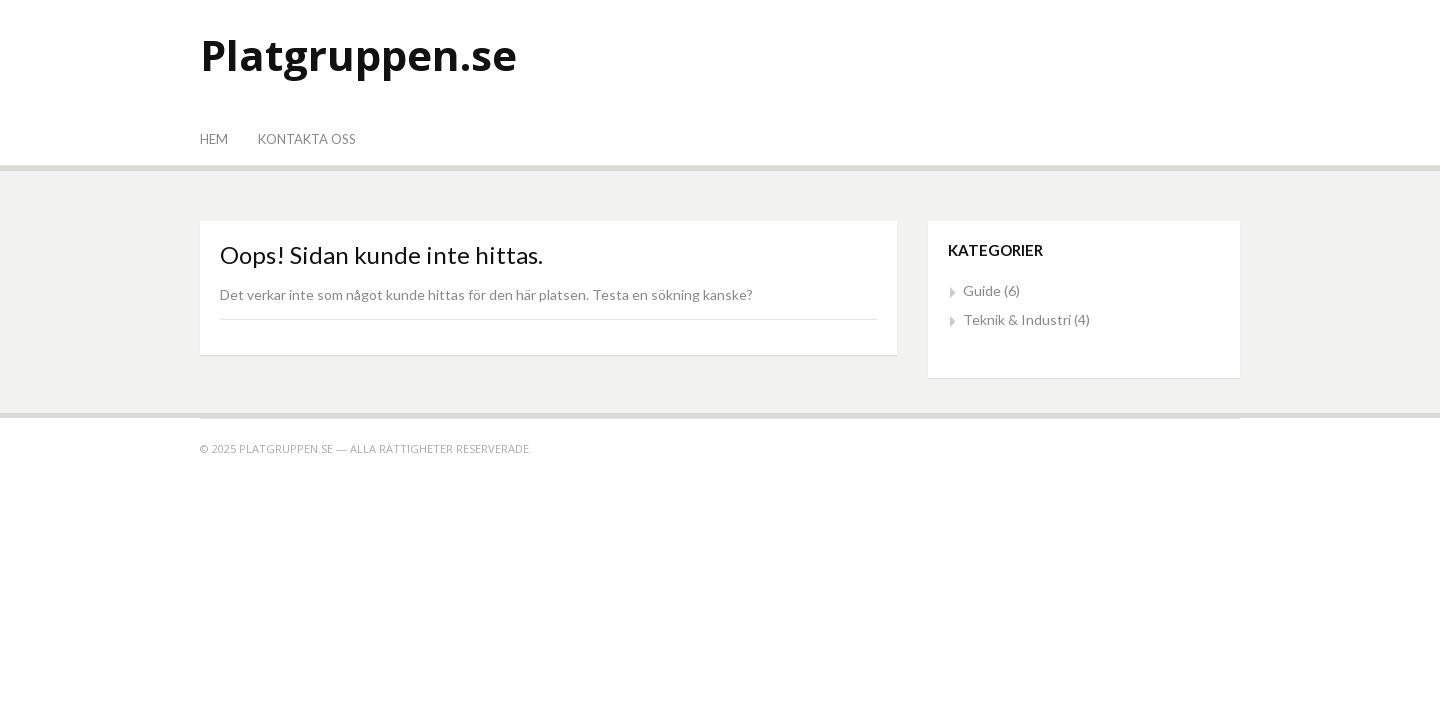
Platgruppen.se (358, 54)
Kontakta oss (307, 139)
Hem (214, 139)
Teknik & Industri (1017, 319)
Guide (982, 290)
